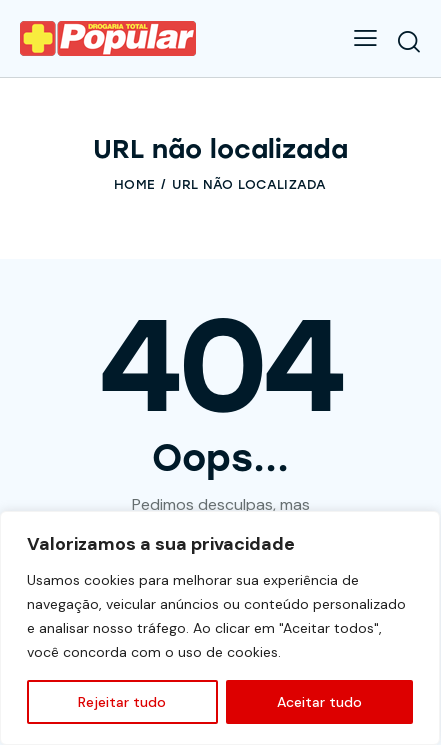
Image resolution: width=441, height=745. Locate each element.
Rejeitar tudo (122, 702)
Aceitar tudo (319, 702)
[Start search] (409, 41)
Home (134, 184)
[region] (220, 628)
